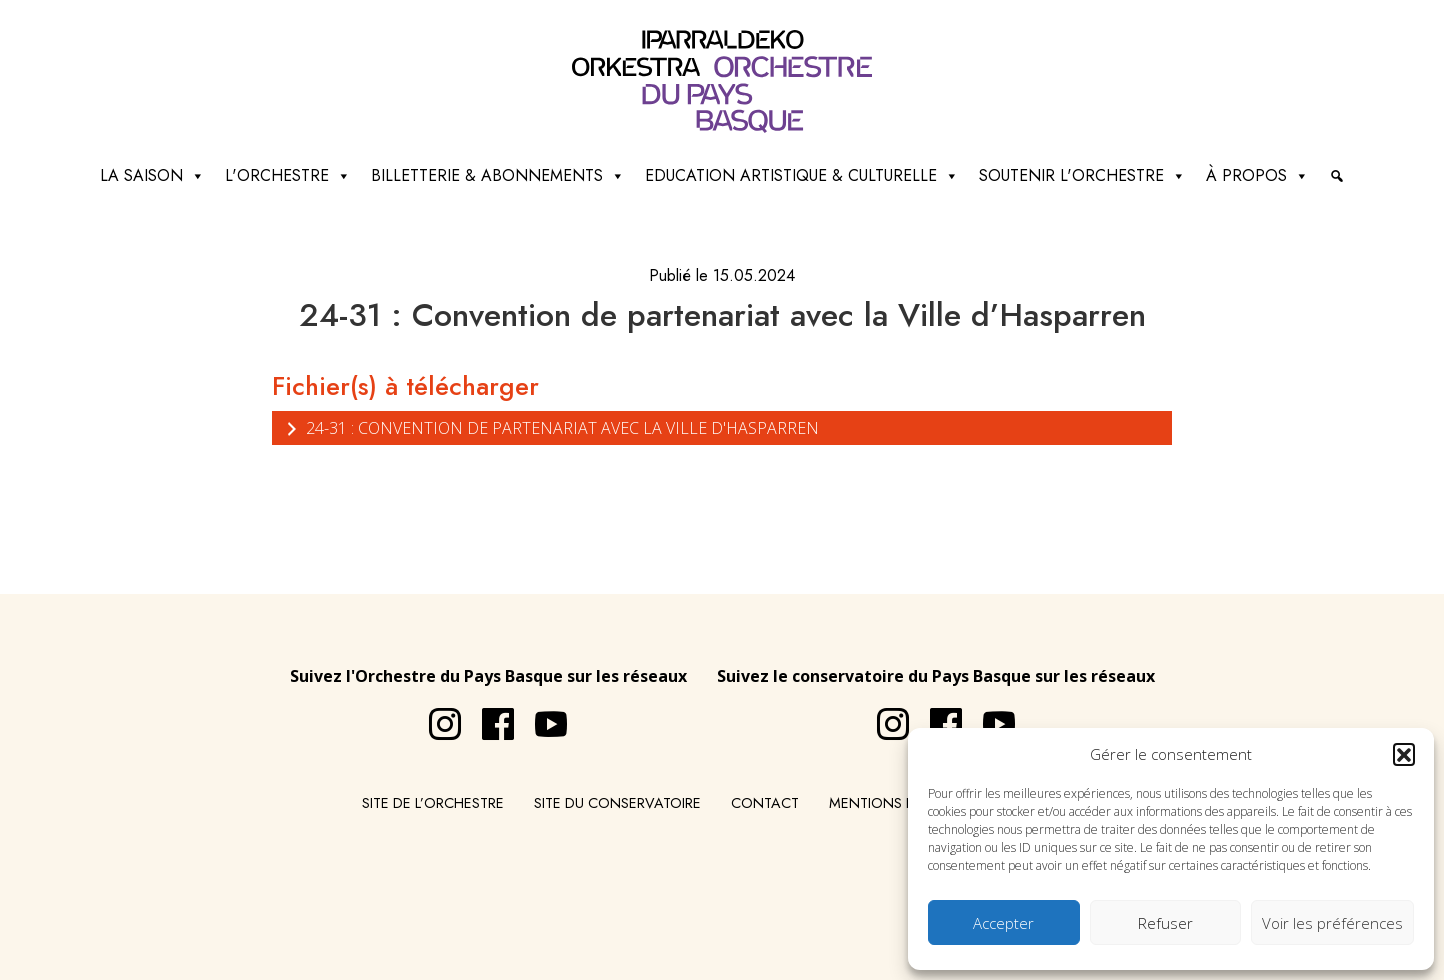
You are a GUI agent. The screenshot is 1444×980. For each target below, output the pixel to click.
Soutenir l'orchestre (1082, 176)
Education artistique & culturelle (802, 176)
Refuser (1165, 923)
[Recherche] (1337, 176)
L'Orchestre (288, 176)
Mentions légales (896, 803)
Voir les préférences (1332, 923)
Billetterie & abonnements (498, 176)
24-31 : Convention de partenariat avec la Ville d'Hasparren (550, 427)
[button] (1404, 754)
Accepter (1003, 923)
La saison (152, 176)
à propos (1257, 176)
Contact (765, 803)
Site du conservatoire (617, 803)
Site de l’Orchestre (433, 803)
